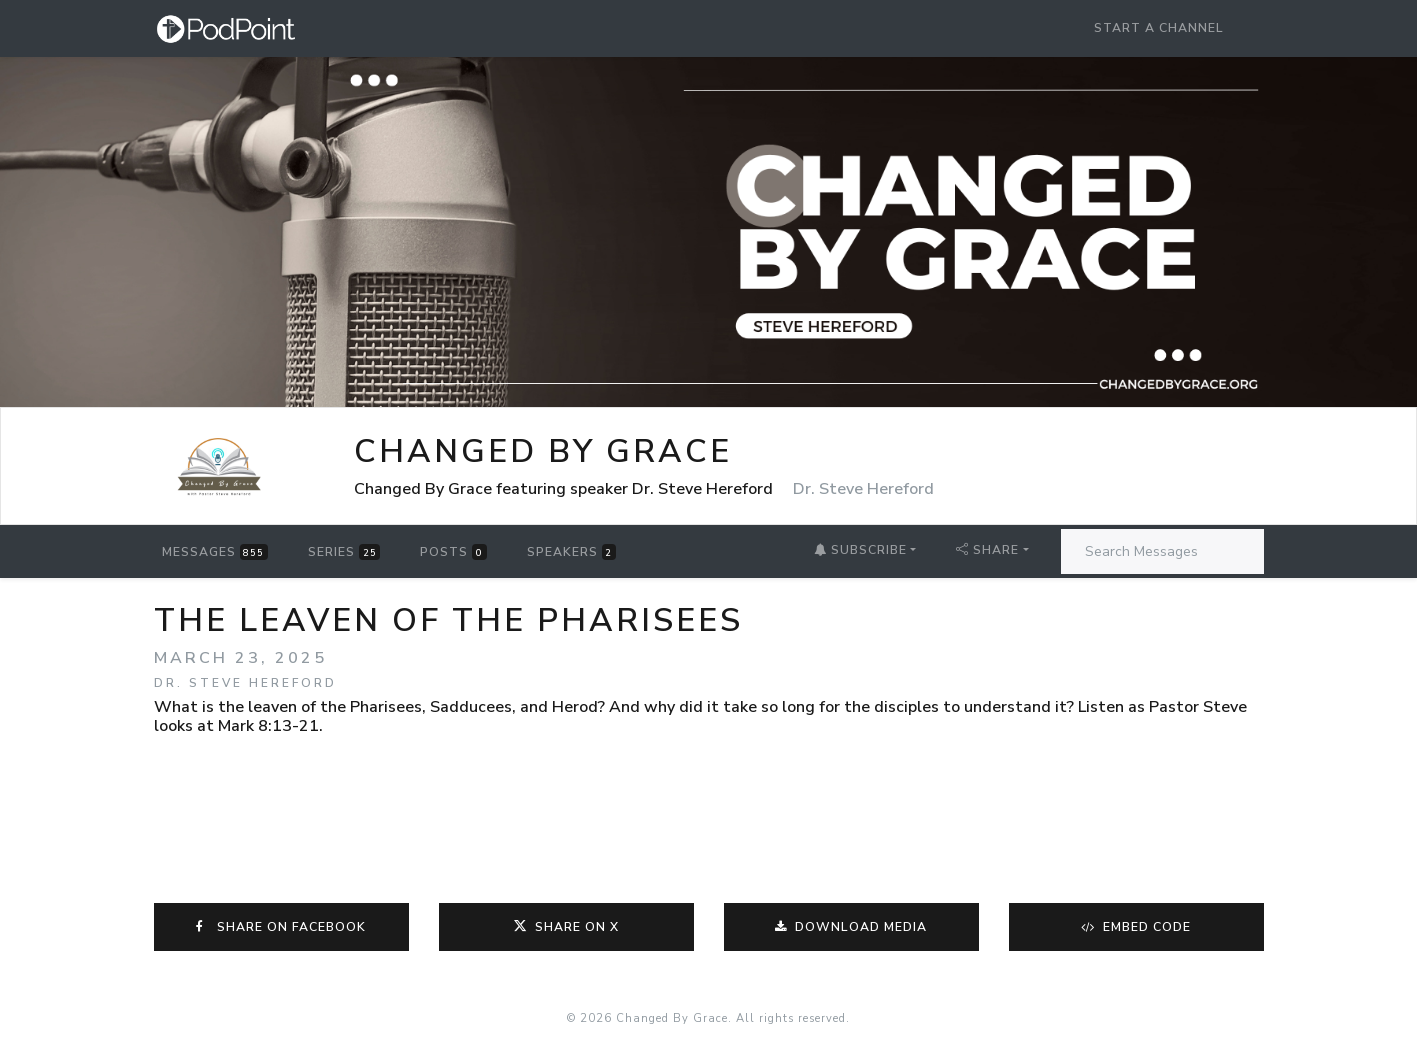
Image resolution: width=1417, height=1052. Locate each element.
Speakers (571, 552)
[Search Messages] (1162, 551)
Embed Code (1136, 927)
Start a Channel (1159, 28)
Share (987, 550)
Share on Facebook (281, 927)
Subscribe (860, 550)
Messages (215, 552)
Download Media (851, 927)
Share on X (566, 927)
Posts (453, 552)
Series (344, 552)
